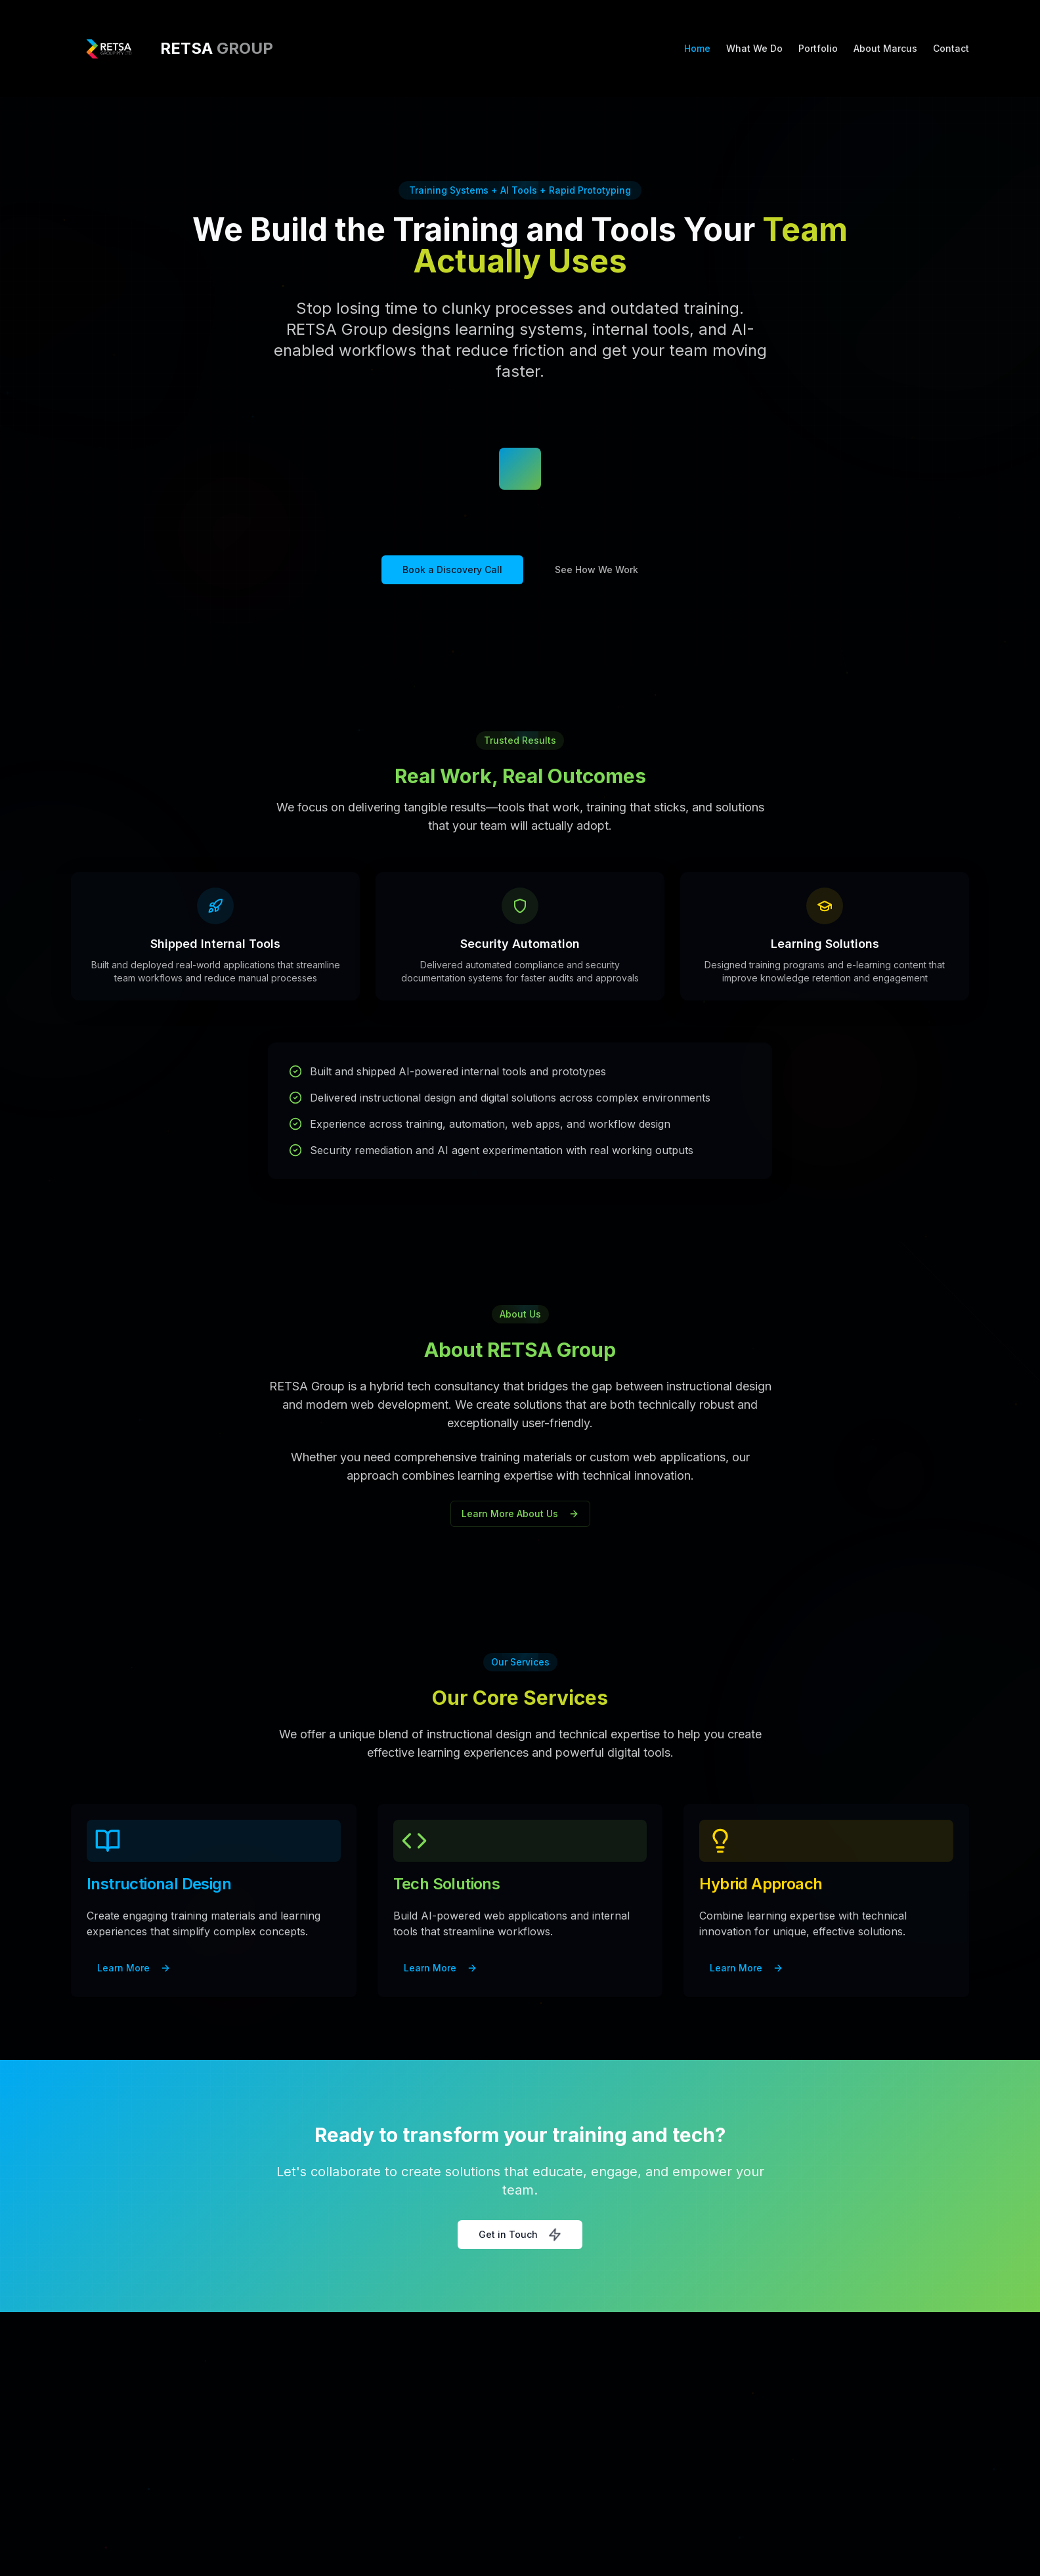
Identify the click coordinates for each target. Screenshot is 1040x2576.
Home (697, 48)
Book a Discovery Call (452, 569)
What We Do (754, 48)
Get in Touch (520, 2234)
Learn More (134, 1967)
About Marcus (885, 48)
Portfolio (818, 48)
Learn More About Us (520, 1513)
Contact (951, 48)
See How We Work (596, 569)
